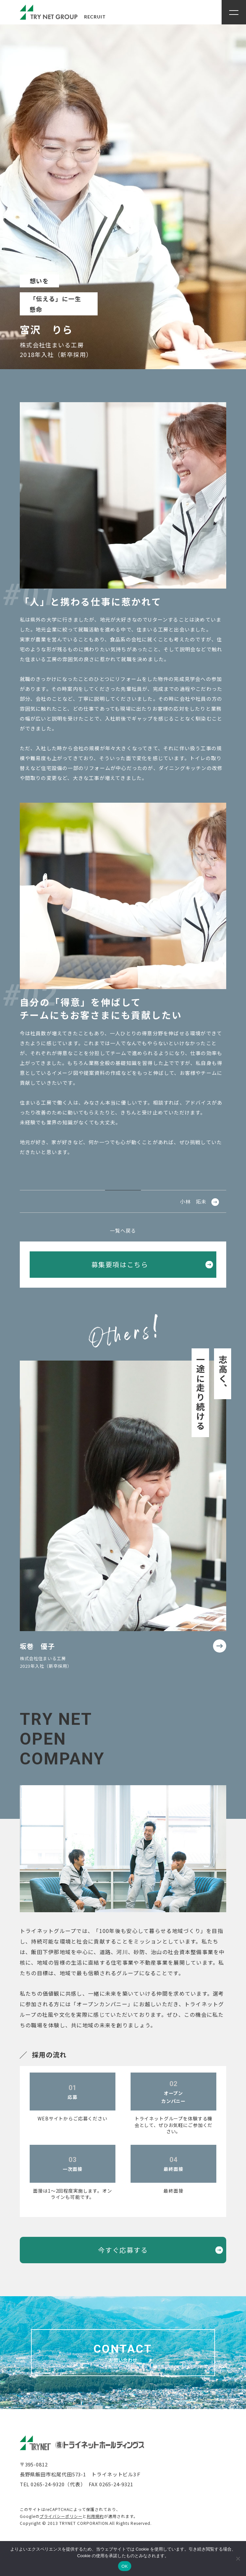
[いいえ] (237, 2558)
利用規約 (95, 2516)
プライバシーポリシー (61, 2516)
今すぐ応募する (123, 2250)
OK (124, 2566)
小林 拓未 (193, 1201)
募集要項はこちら (119, 1264)
